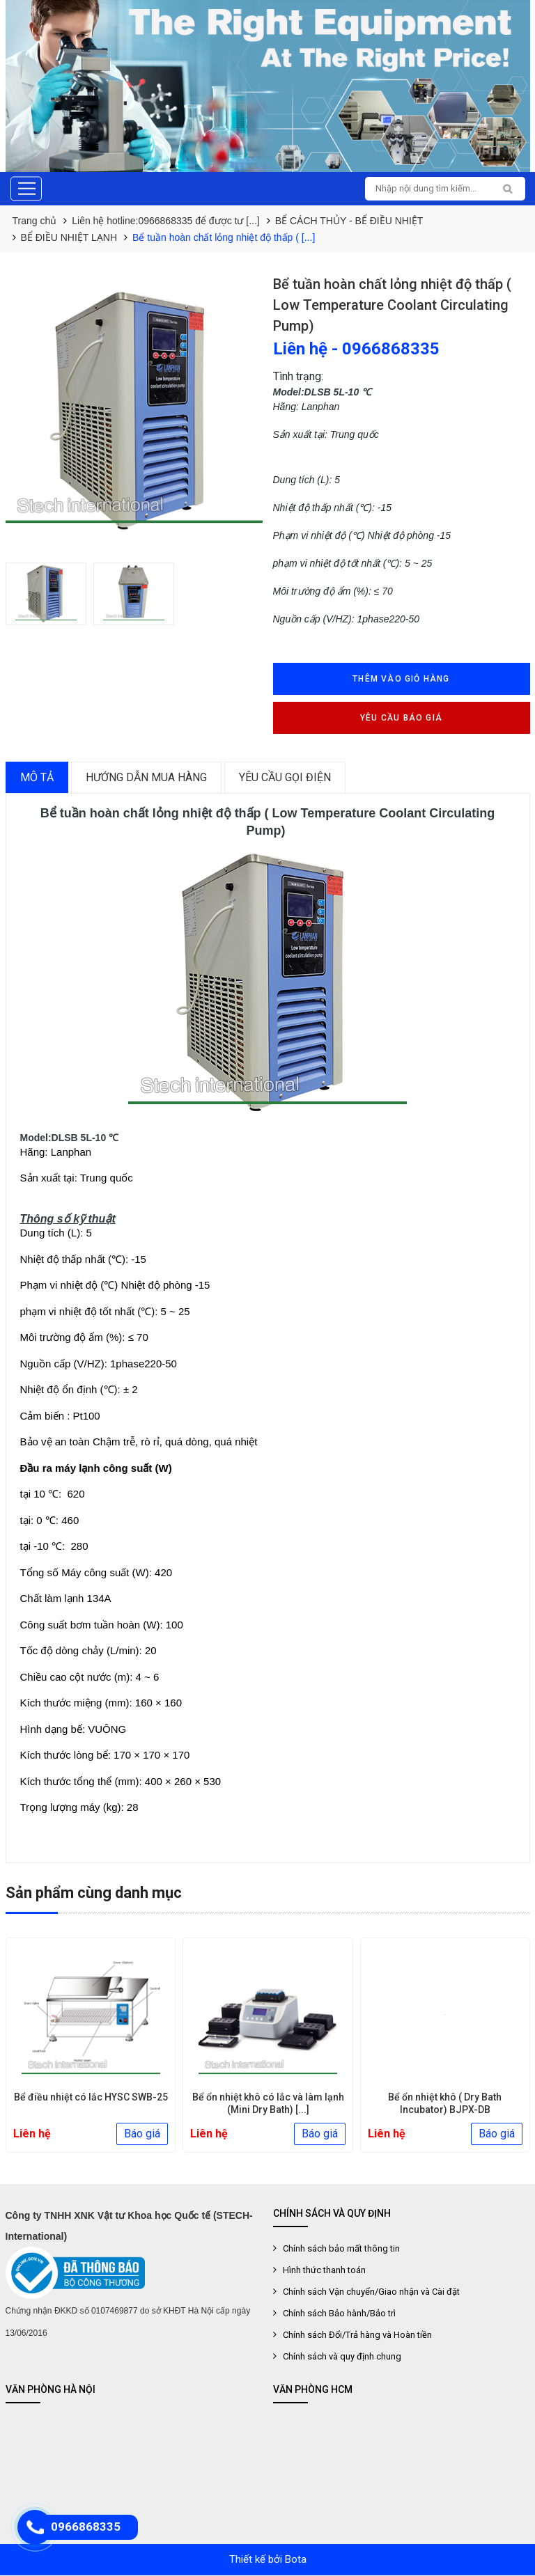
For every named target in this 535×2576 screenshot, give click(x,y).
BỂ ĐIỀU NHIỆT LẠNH (69, 237)
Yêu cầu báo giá (401, 718)
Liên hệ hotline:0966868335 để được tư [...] (166, 220)
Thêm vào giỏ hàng (400, 679)
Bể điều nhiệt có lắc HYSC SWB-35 (90, 2097)
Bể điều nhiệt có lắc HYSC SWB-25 (268, 2097)
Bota (296, 2560)
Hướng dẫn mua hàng (146, 777)
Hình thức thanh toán (324, 2270)
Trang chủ (35, 220)
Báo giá (142, 2134)
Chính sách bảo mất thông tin (341, 2249)
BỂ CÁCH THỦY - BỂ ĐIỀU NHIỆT (349, 220)
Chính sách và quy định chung (342, 2357)
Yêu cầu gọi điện (285, 777)
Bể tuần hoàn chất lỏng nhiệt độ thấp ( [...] (223, 237)
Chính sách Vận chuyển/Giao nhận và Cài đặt (371, 2292)
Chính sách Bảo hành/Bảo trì (339, 2314)
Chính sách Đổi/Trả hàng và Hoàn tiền (357, 2335)
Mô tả (37, 777)
